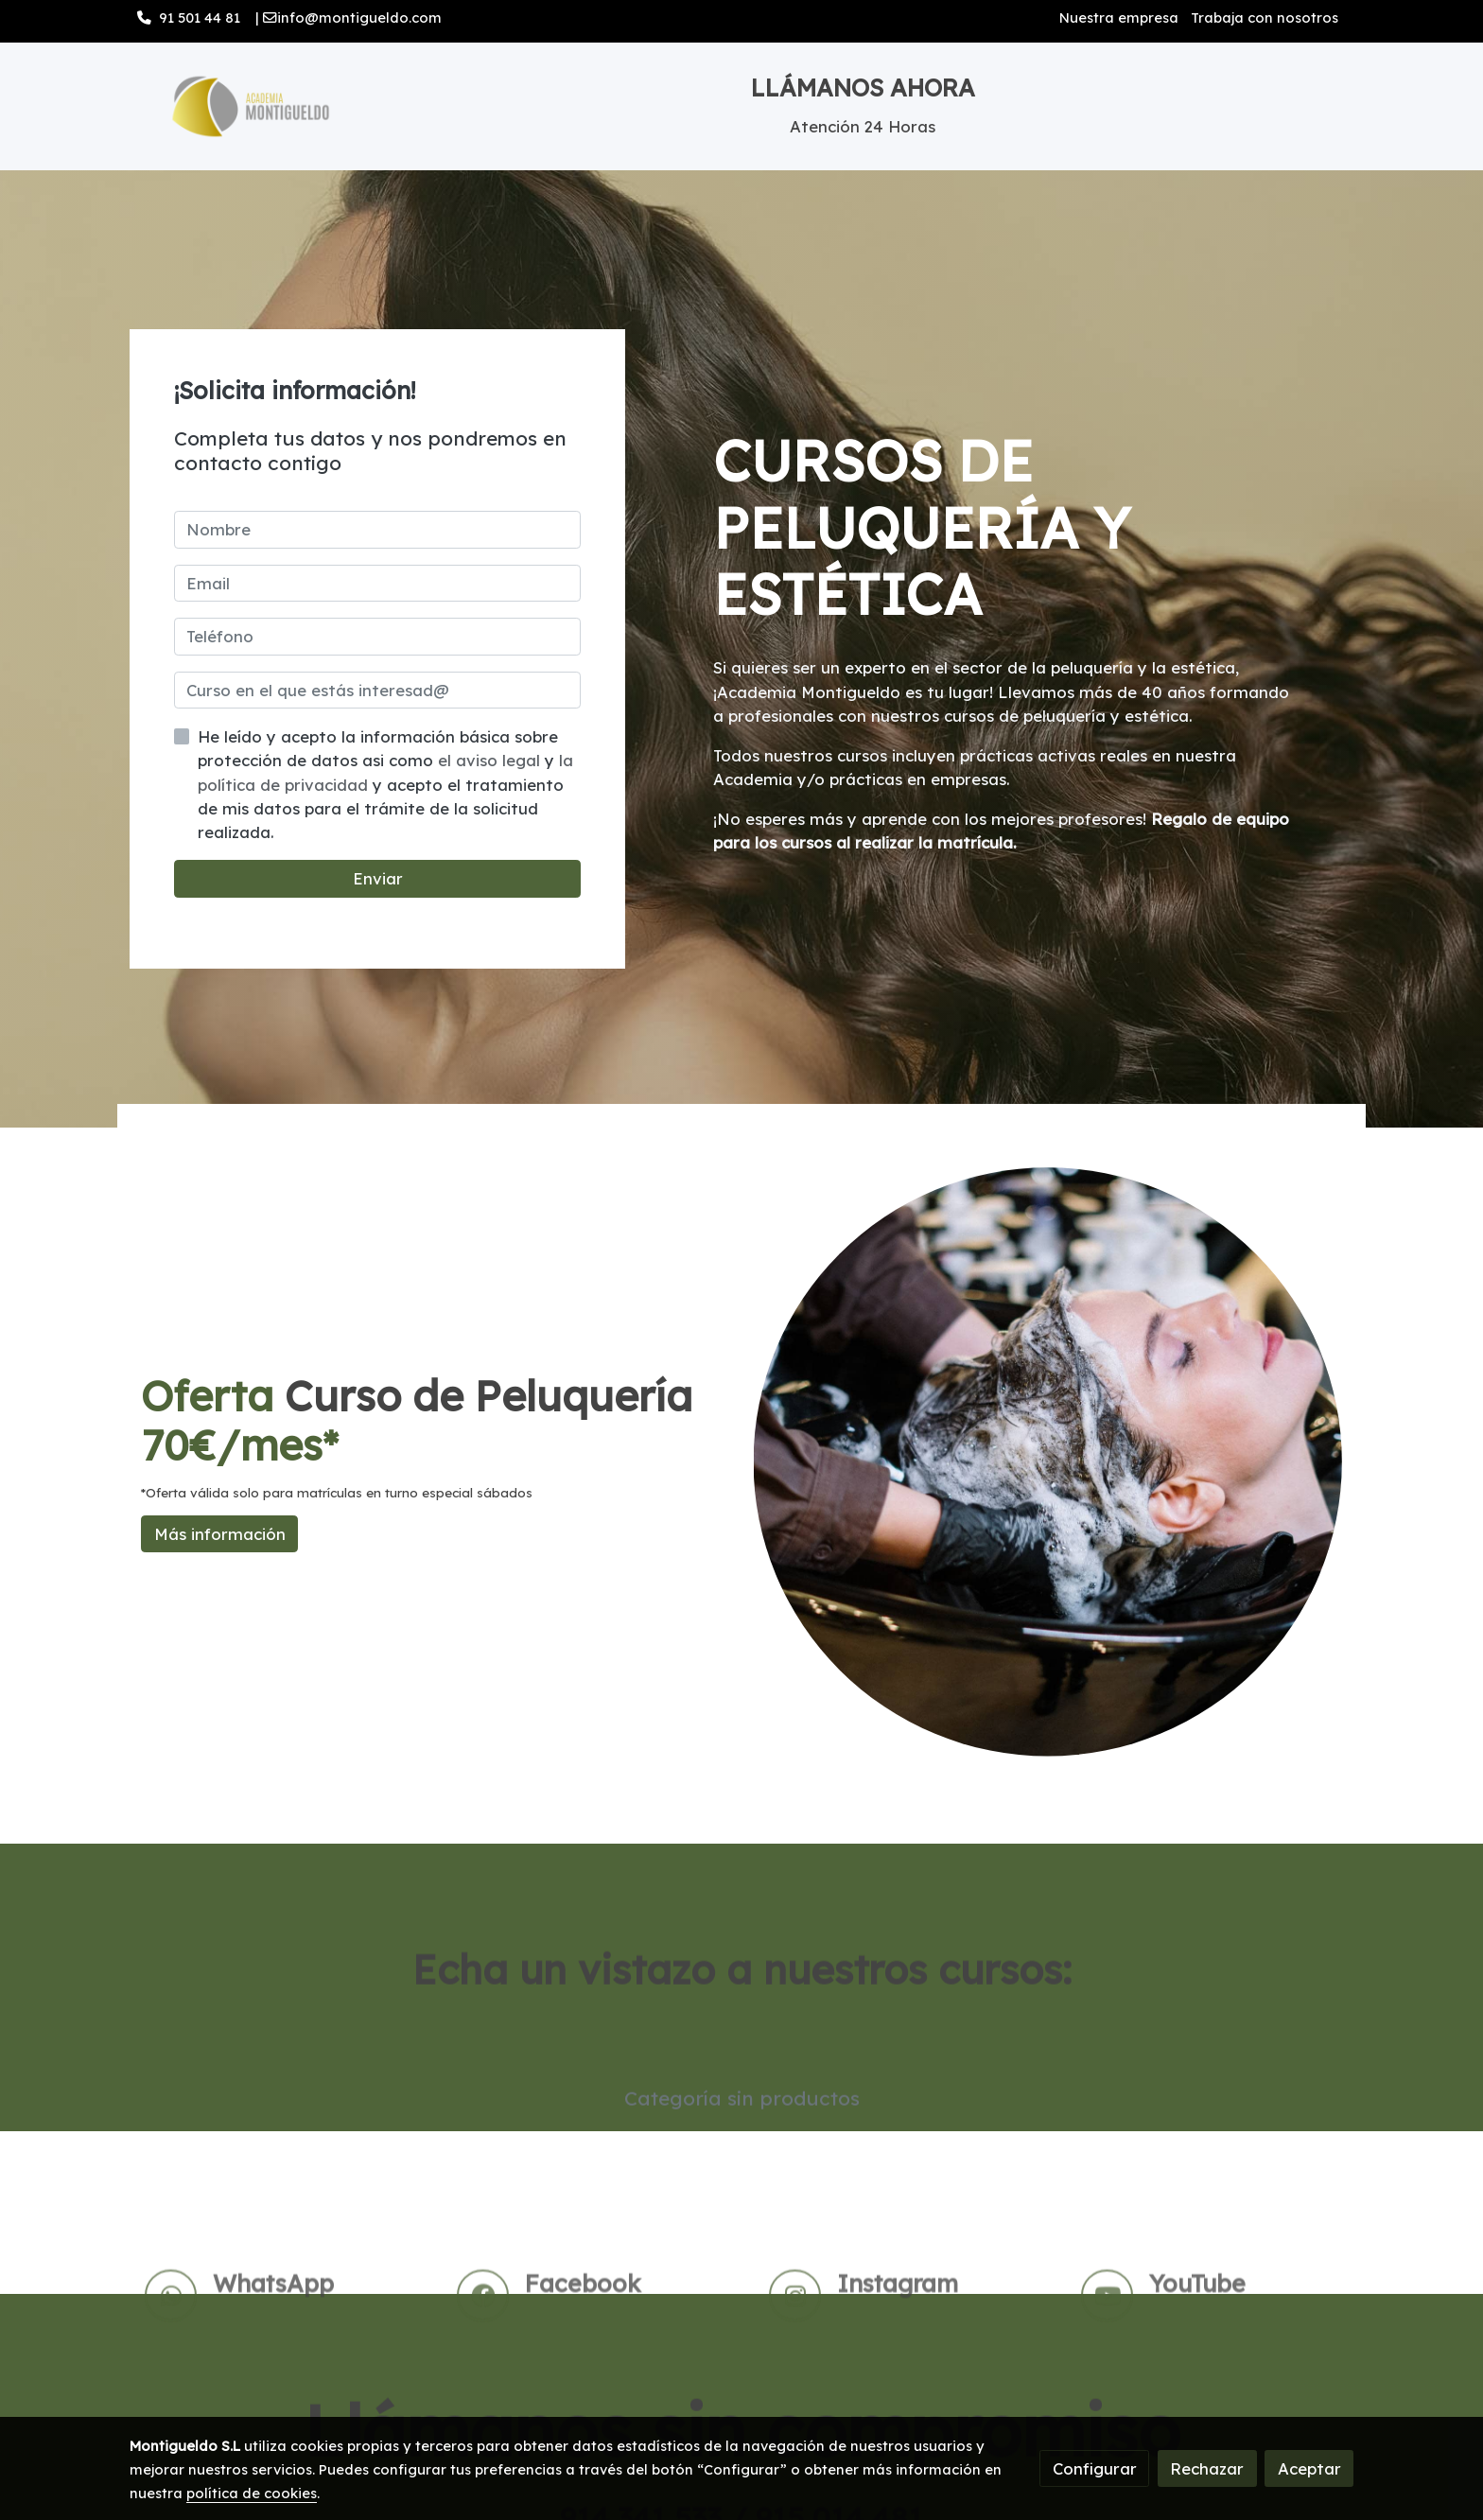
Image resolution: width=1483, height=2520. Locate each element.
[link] (250, 106)
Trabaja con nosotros (1264, 17)
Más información (220, 1534)
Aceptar (1309, 2468)
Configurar (1095, 2468)
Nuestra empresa (1118, 17)
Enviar (378, 878)
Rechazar (1207, 2468)
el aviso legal (491, 760)
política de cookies (251, 2493)
